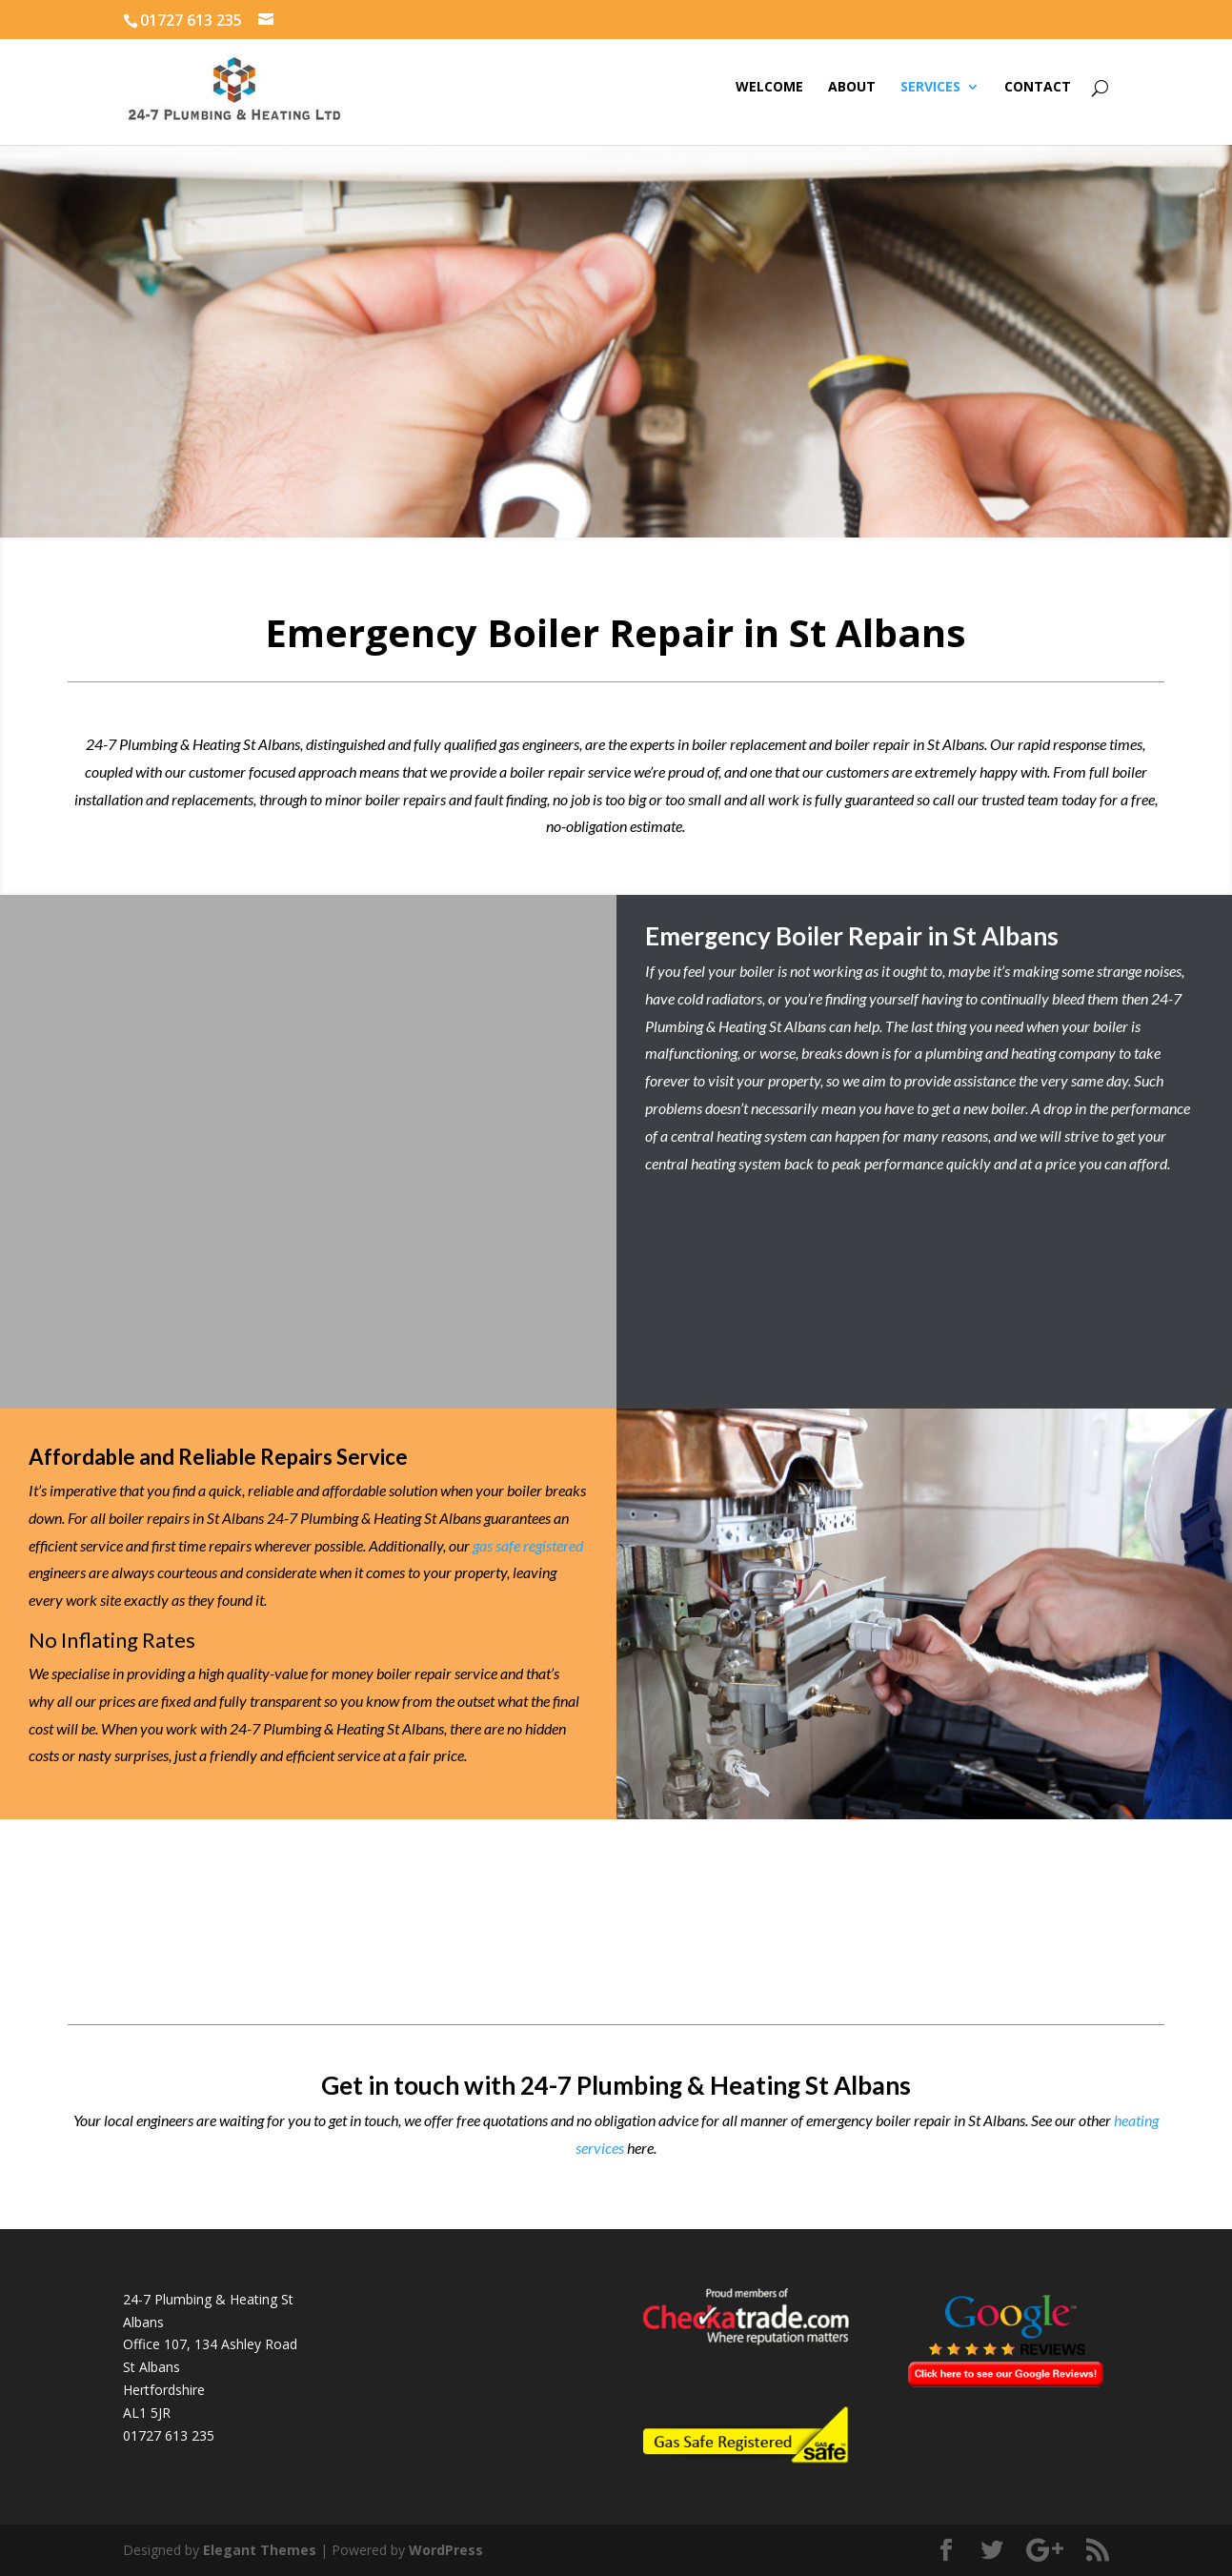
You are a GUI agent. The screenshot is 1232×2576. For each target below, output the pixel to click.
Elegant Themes (259, 2550)
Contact (1037, 87)
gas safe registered (528, 1545)
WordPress (446, 2550)
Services (930, 87)
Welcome (769, 87)
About (852, 87)
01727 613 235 (168, 2435)
